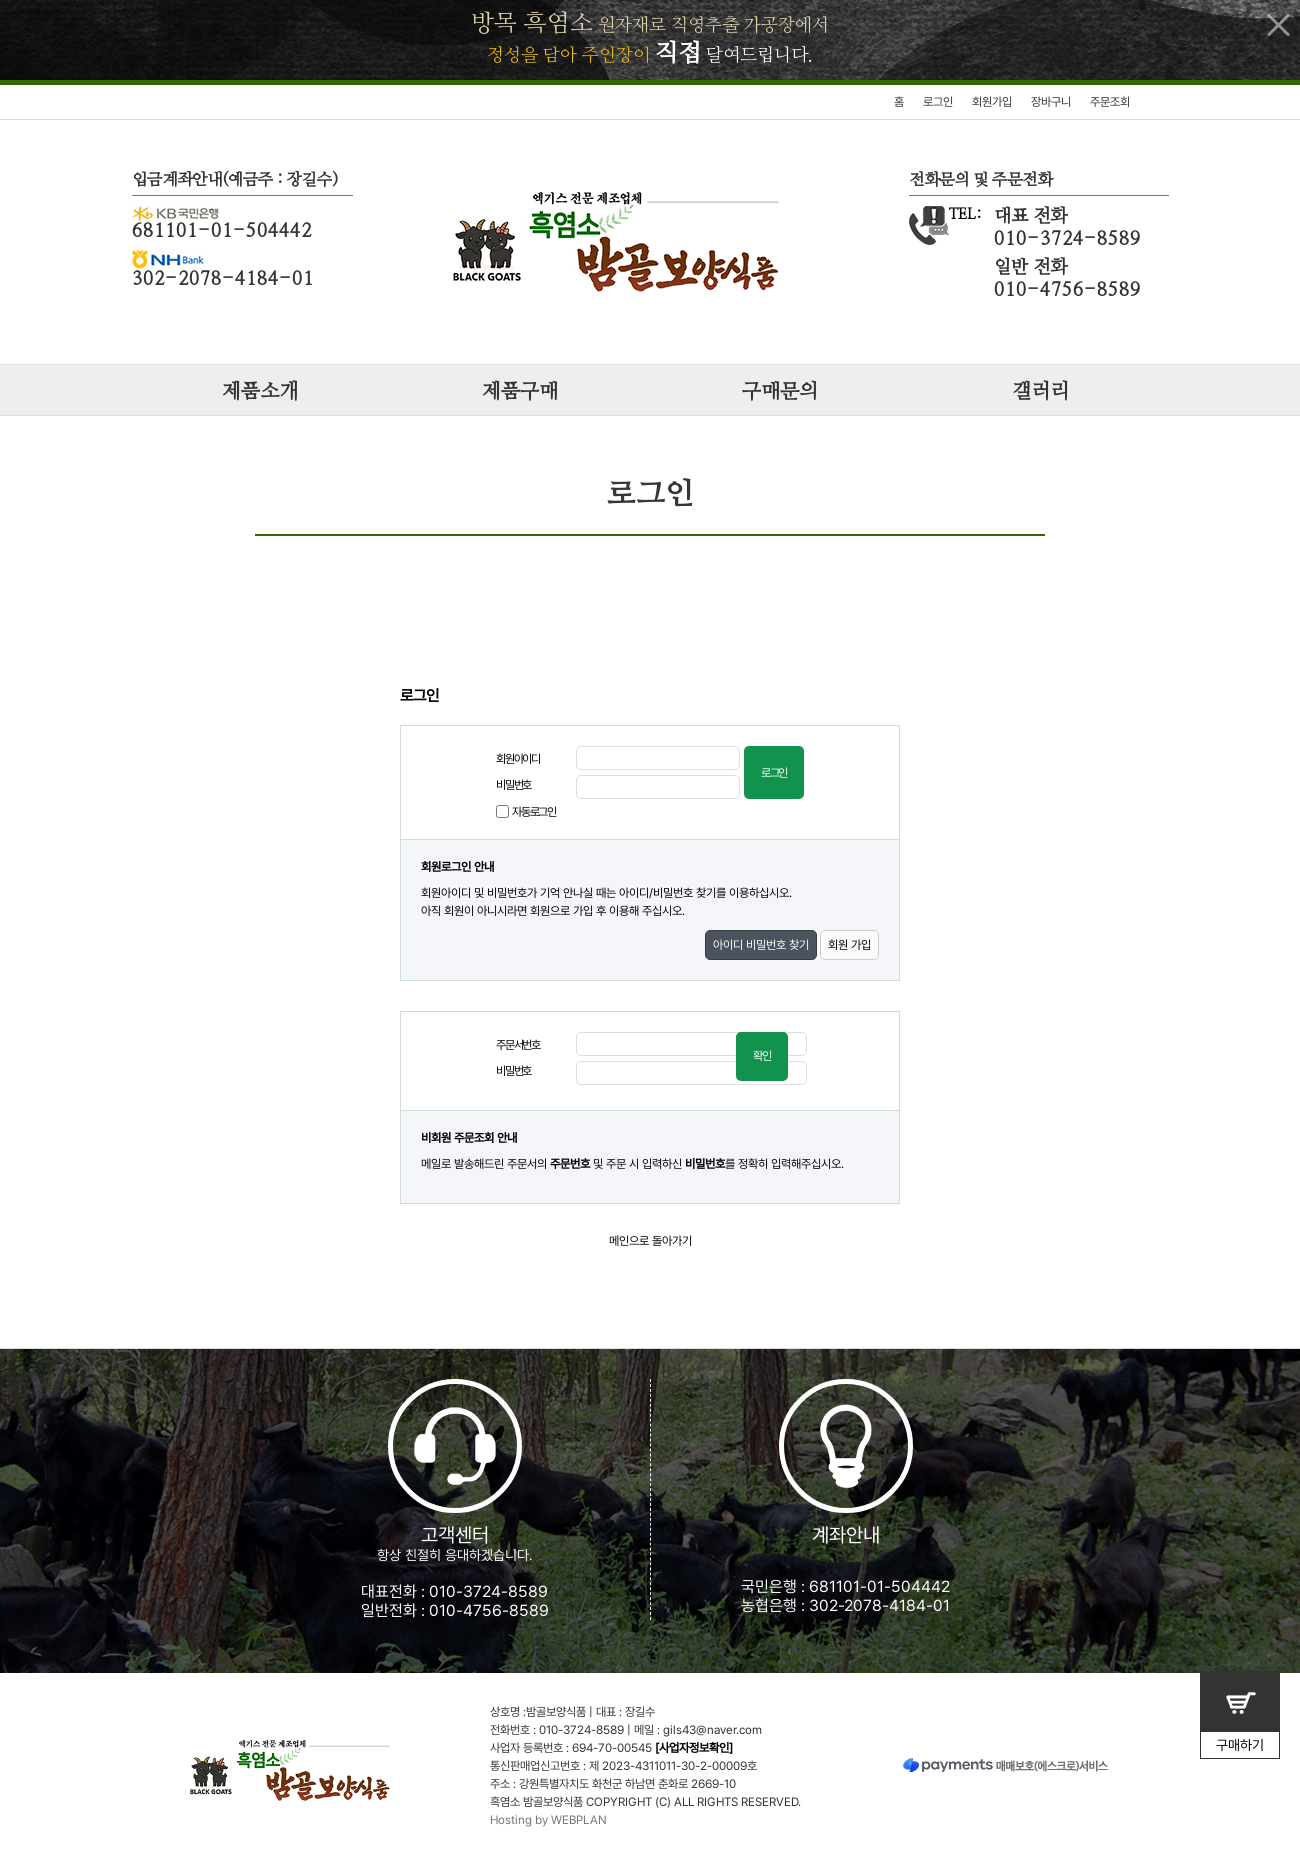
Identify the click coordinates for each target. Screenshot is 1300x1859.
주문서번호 (518, 1045)
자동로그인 (534, 812)
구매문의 (780, 392)
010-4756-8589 (489, 1610)
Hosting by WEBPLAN (548, 1820)
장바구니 (1051, 102)
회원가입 (992, 102)
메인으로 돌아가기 (650, 1241)
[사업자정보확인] (694, 1748)
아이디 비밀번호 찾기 (761, 945)
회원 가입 (849, 945)
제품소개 (260, 392)
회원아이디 (518, 759)
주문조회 (1110, 102)
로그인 (938, 102)
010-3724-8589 (488, 1591)
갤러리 (1040, 392)
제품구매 (520, 392)
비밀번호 (513, 785)
